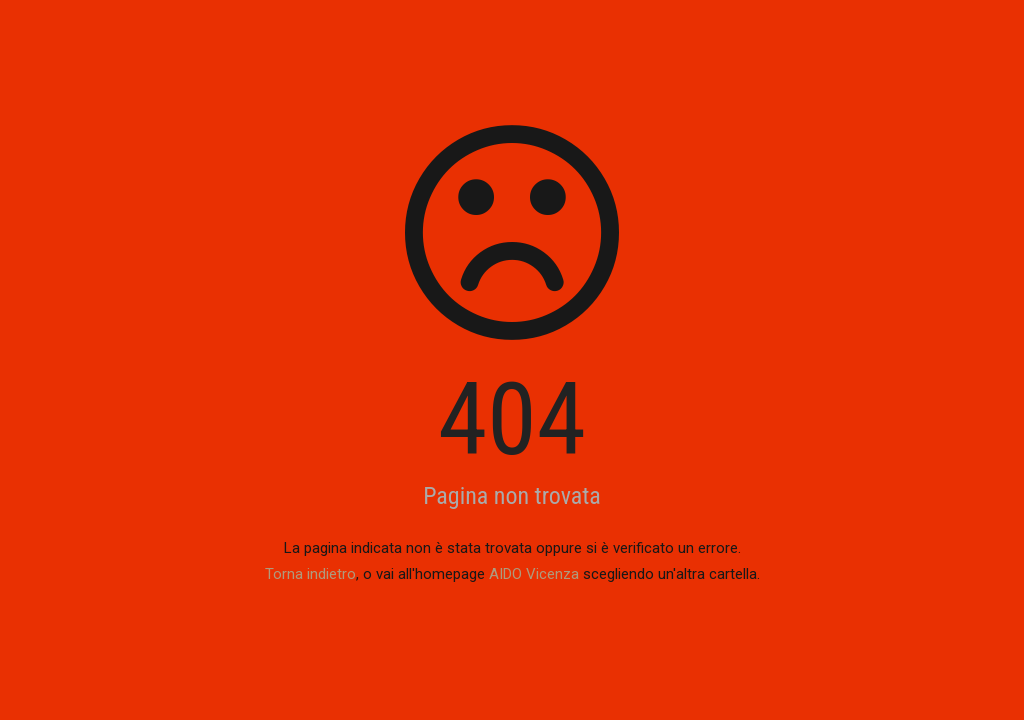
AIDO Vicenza (534, 574)
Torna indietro (310, 574)
